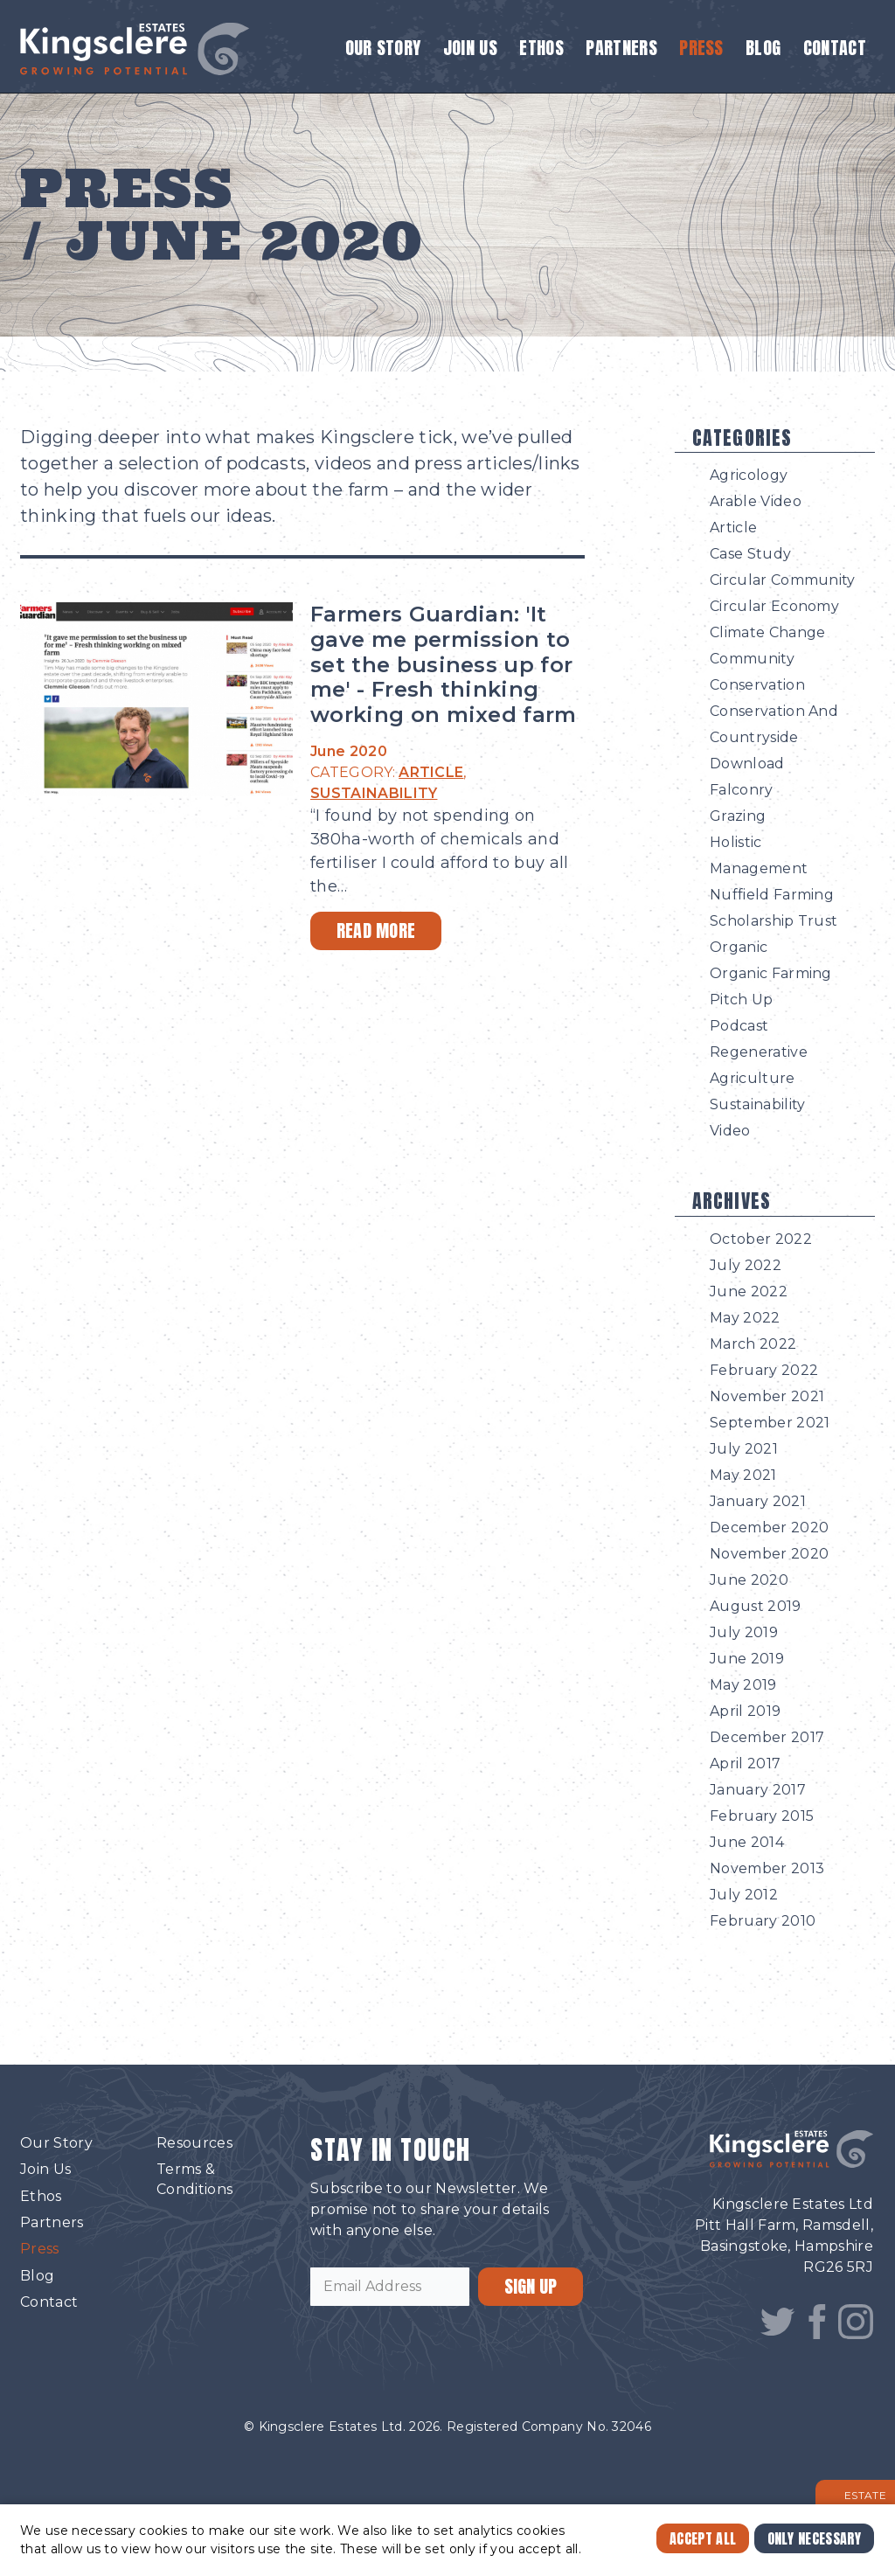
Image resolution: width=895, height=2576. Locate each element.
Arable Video (755, 501)
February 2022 (764, 1370)
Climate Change (767, 632)
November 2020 (769, 1553)
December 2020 (769, 1527)
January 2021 (758, 1501)
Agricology (748, 475)
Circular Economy (774, 606)
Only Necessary (814, 2538)
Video (730, 1130)
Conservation (757, 685)
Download (747, 763)
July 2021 (744, 1449)
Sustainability (757, 1104)
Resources (194, 2143)
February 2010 (762, 1921)
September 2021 (769, 1422)
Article (733, 527)
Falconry (742, 789)
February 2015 (762, 1816)
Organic (738, 947)
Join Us (470, 47)
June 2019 (747, 1658)
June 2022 (748, 1291)
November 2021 (767, 1396)
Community (752, 658)
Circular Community (783, 580)
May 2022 (745, 1317)
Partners (621, 47)
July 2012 (744, 1894)
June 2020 (749, 1580)
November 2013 (767, 1868)
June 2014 (747, 1842)
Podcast (739, 1025)
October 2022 (761, 1239)
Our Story (383, 47)
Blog (763, 47)
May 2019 (743, 1685)
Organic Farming (771, 973)
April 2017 (745, 1763)
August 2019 (755, 1606)
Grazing (738, 816)
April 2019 (745, 1711)
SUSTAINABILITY (373, 793)
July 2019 (744, 1632)
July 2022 (745, 1265)
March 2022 (753, 1344)
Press (701, 47)
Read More (376, 930)
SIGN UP (530, 2286)
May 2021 (743, 1475)
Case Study (750, 553)
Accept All (703, 2538)
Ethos (541, 47)
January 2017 (758, 1789)
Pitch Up (742, 999)
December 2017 (767, 1737)
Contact (834, 47)
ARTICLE (431, 772)
